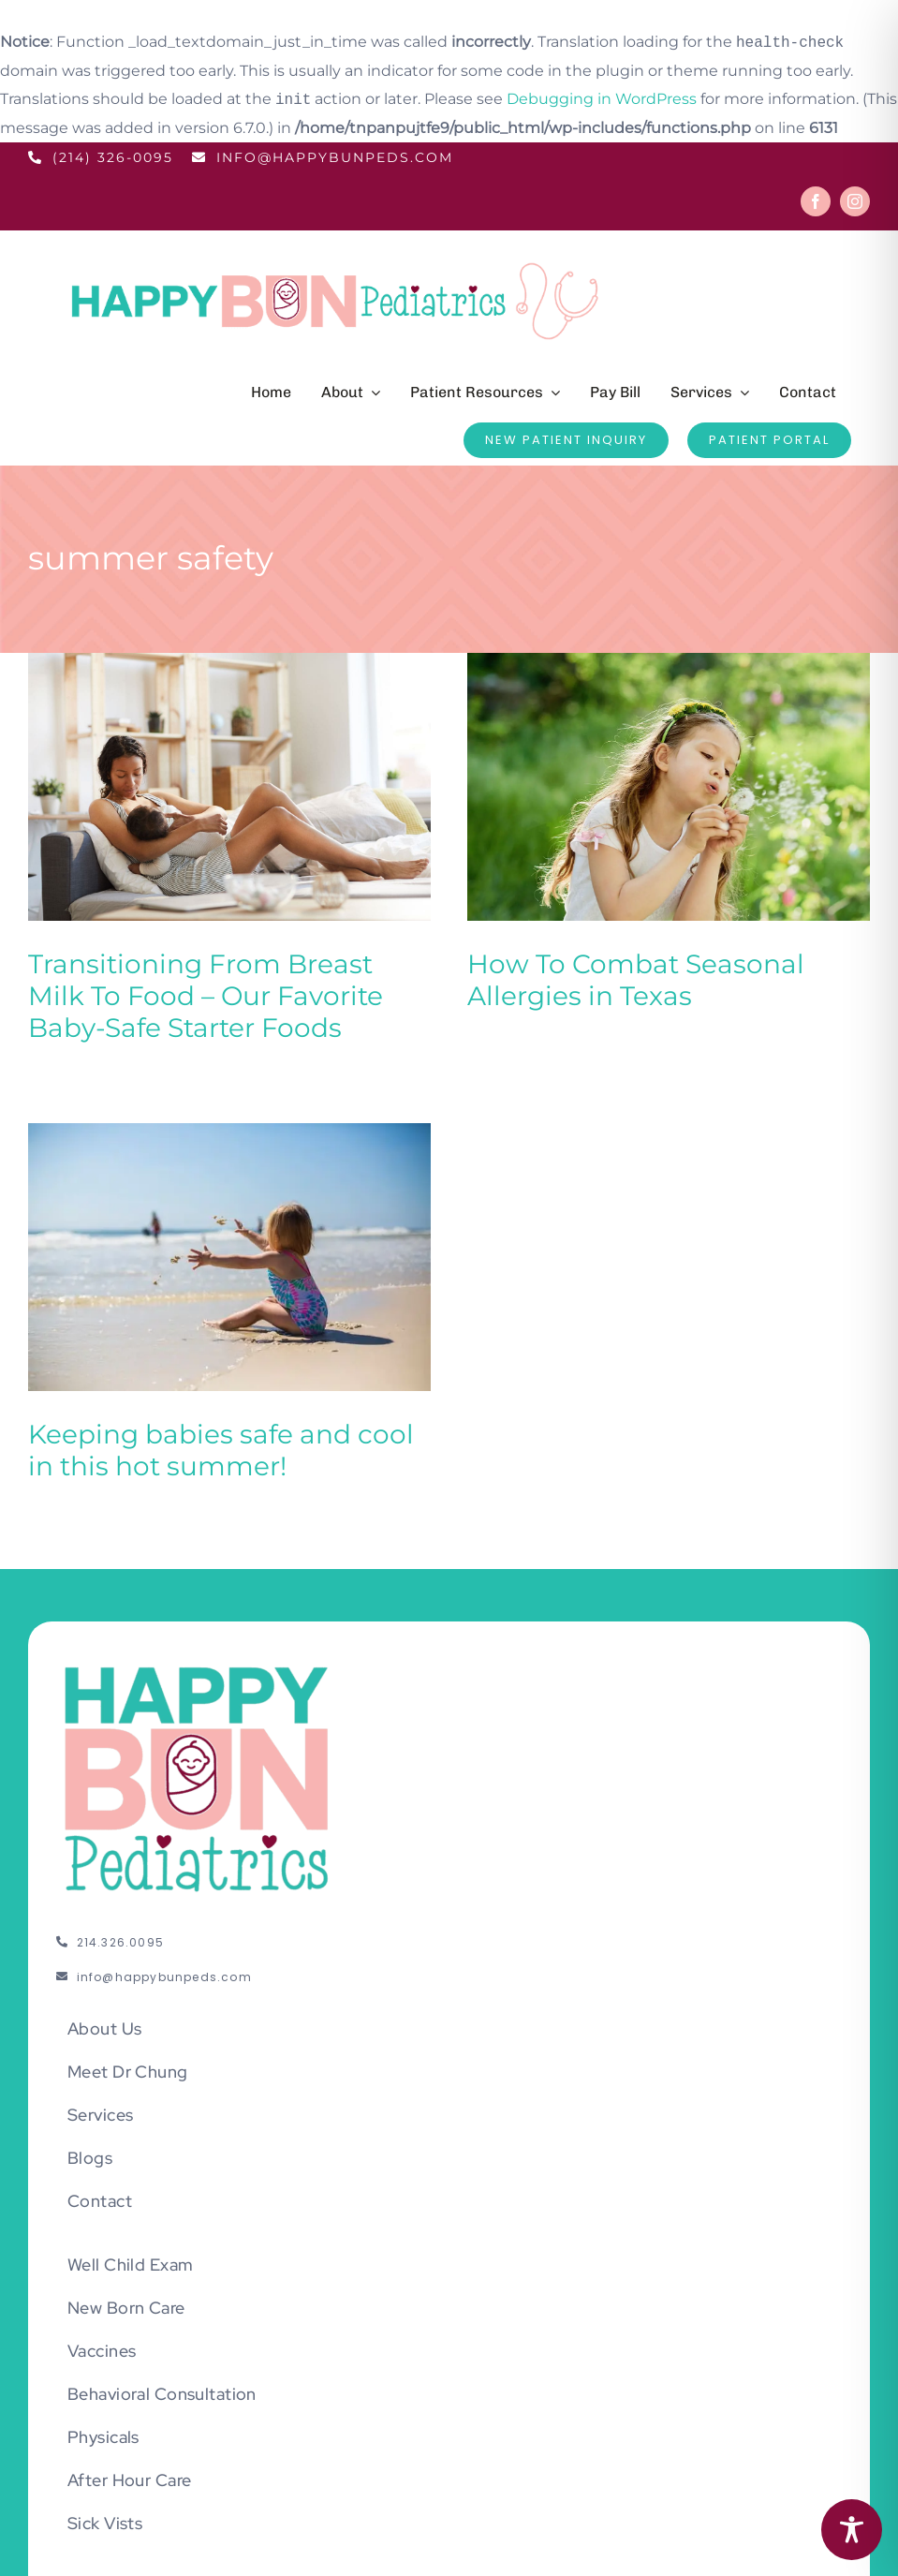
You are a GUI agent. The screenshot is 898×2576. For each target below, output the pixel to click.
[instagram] (855, 201)
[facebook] (816, 201)
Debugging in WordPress (602, 100)
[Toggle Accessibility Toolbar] (851, 2529)
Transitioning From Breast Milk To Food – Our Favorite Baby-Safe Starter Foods (205, 996)
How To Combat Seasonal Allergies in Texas (614, 980)
